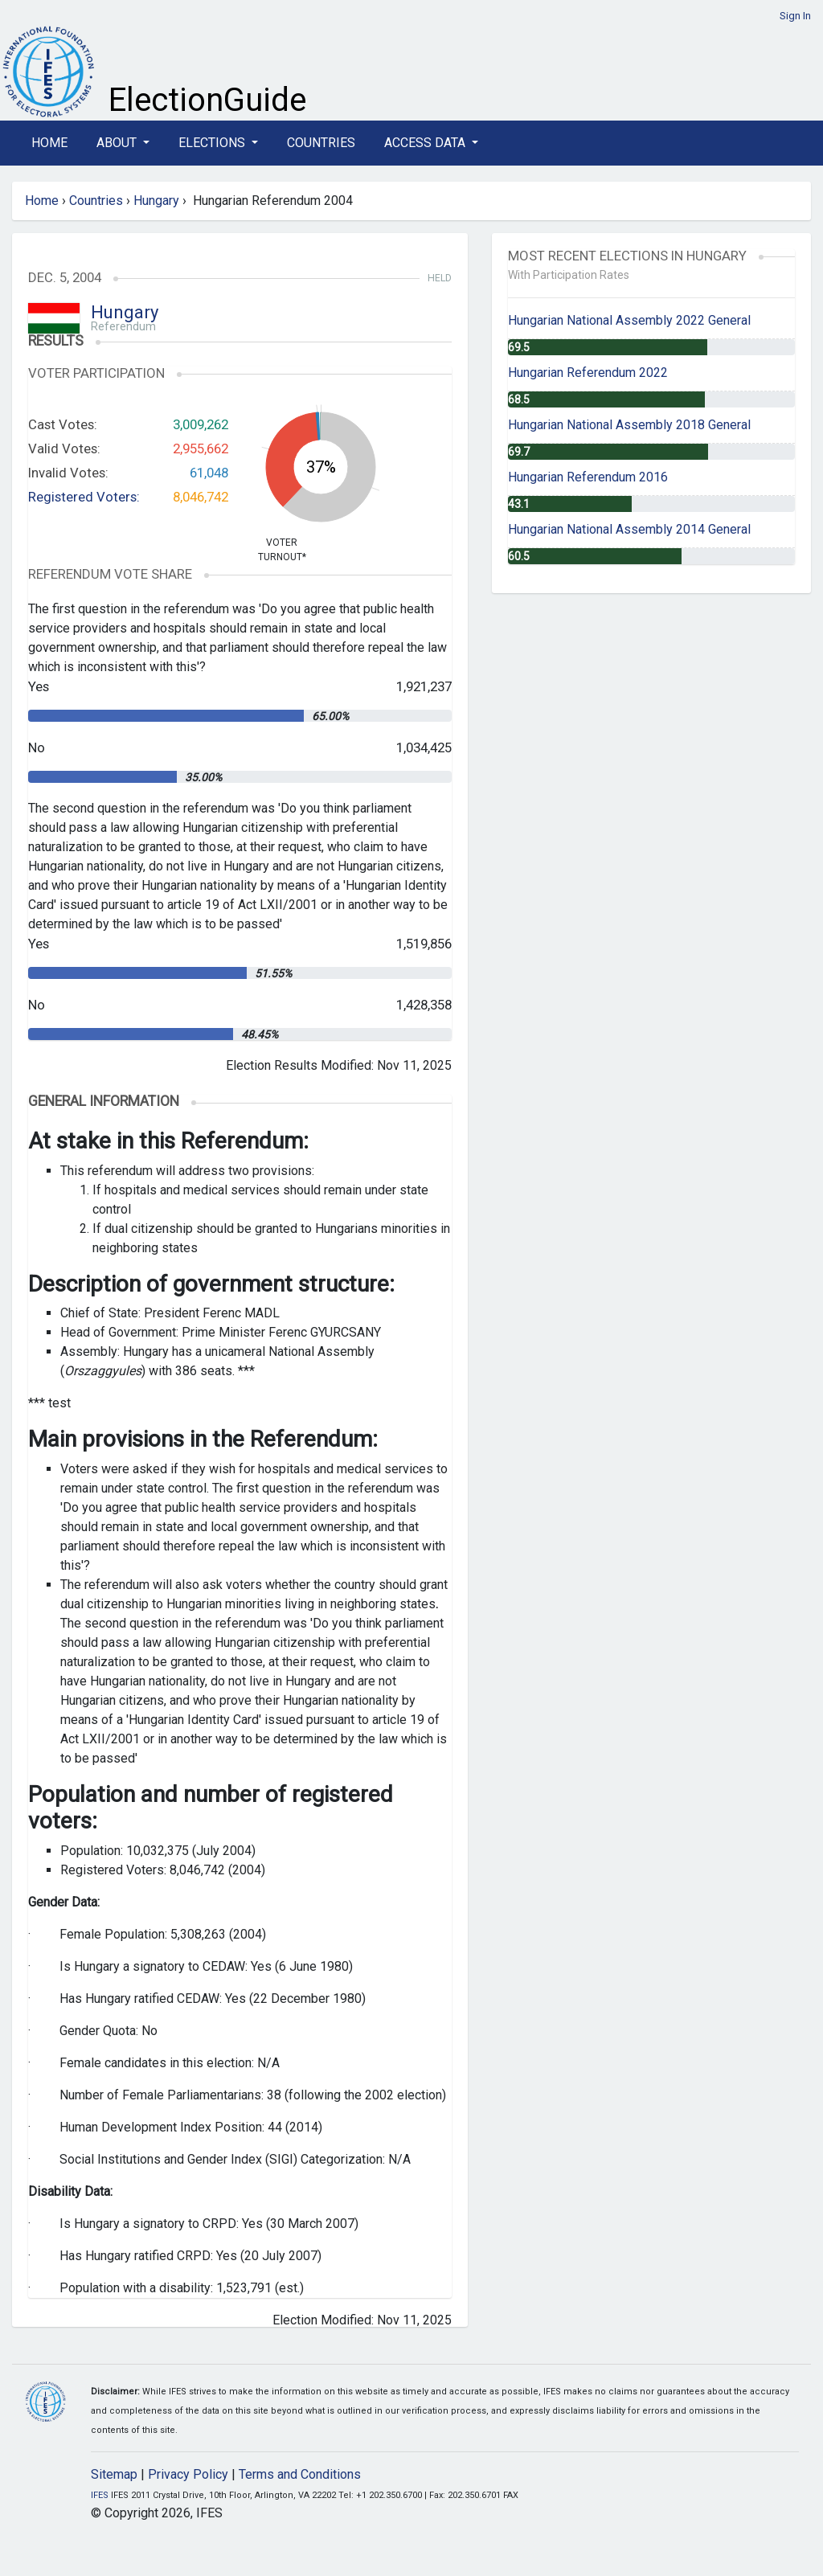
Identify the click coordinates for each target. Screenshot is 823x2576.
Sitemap (114, 2474)
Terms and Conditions (300, 2474)
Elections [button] (213, 142)
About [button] (118, 142)
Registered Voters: (84, 497)
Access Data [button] (426, 142)
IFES (100, 2495)
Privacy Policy (188, 2474)
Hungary (156, 200)
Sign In (795, 16)
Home (49, 142)
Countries (321, 142)
